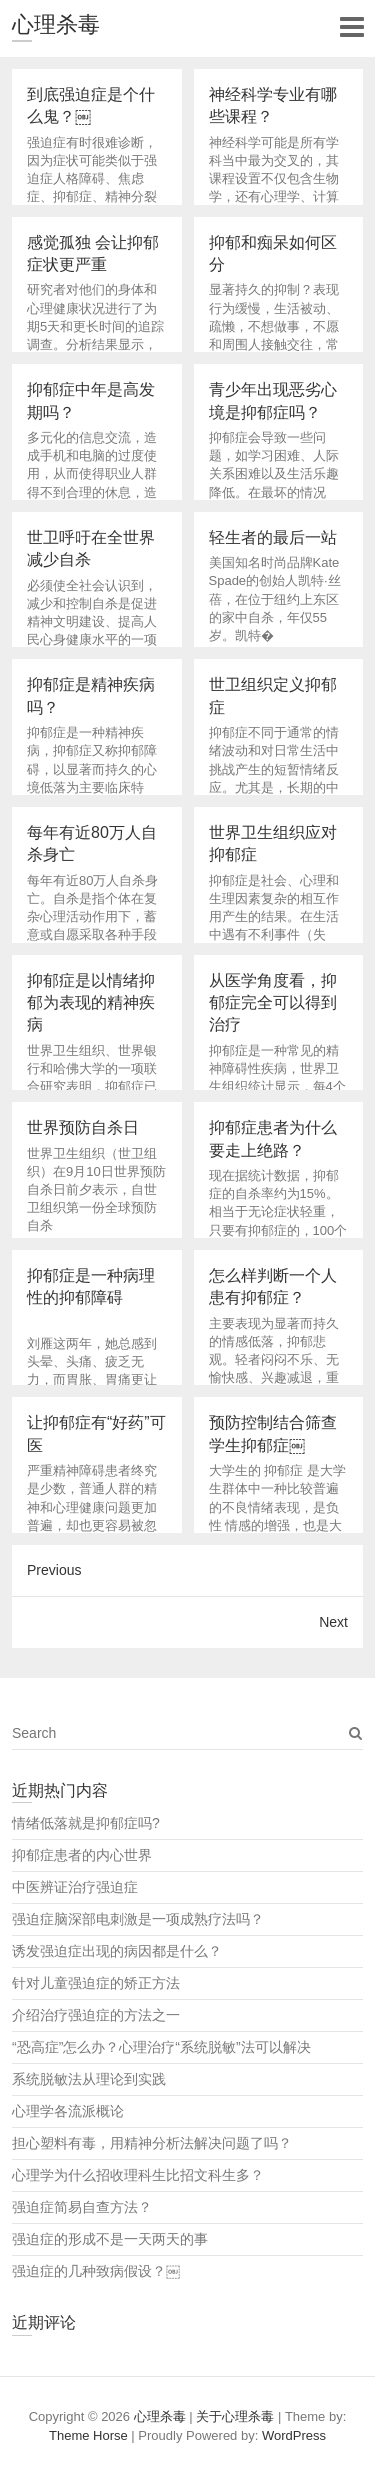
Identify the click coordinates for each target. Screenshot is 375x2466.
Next (333, 1622)
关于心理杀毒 (235, 2416)
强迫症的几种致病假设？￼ (96, 2271)
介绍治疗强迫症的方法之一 (96, 2015)
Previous (54, 1570)
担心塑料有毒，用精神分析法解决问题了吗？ (152, 2143)
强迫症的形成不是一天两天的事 (110, 2239)
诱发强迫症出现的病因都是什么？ (117, 1951)
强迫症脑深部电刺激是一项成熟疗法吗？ (138, 1919)
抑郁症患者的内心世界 (82, 1855)
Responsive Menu (351, 26)
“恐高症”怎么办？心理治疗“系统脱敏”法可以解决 (161, 2047)
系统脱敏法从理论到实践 (89, 2079)
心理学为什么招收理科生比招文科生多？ (138, 2175)
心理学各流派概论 (68, 2111)
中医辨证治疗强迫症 (75, 1887)
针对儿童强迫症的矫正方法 (96, 1983)
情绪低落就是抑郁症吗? (86, 1823)
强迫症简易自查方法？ (82, 2207)
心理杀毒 (56, 24)
